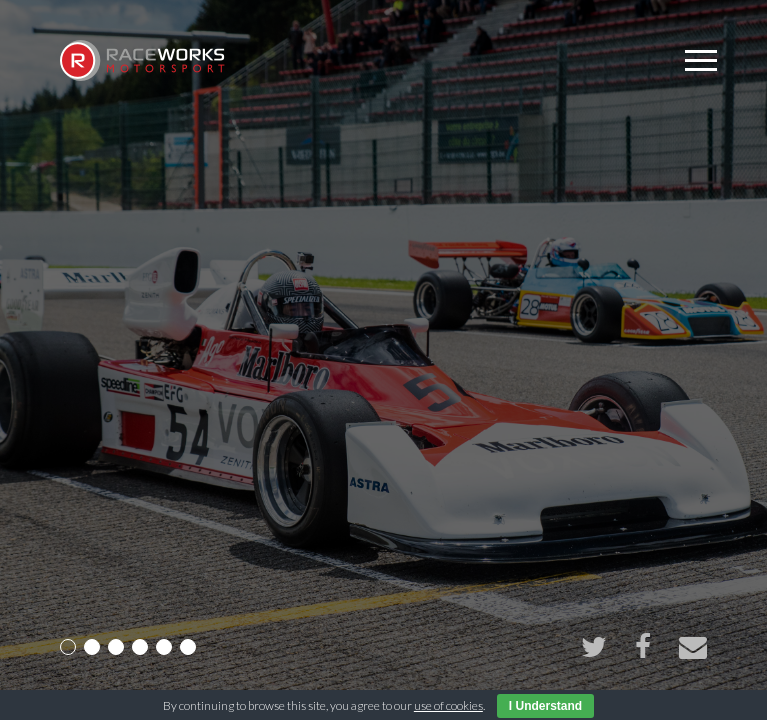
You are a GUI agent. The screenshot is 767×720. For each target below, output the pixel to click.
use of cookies (448, 705)
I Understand (545, 706)
